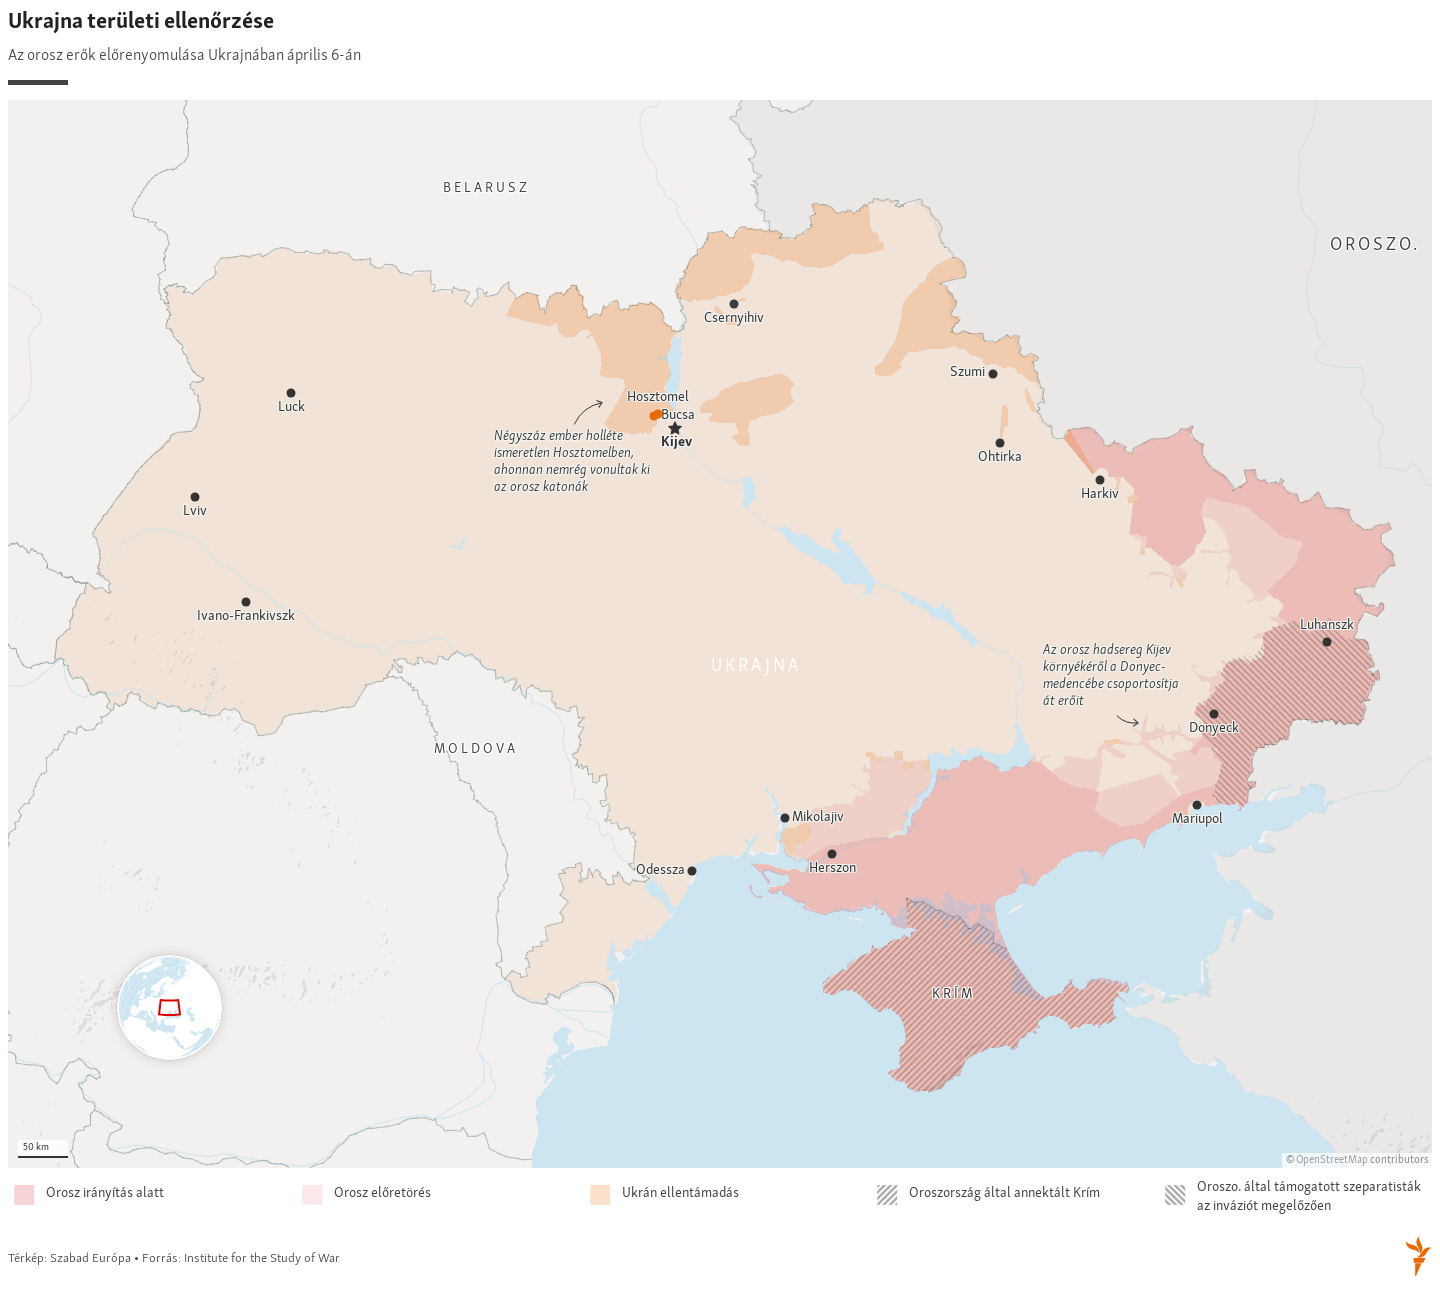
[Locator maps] (720, 644)
